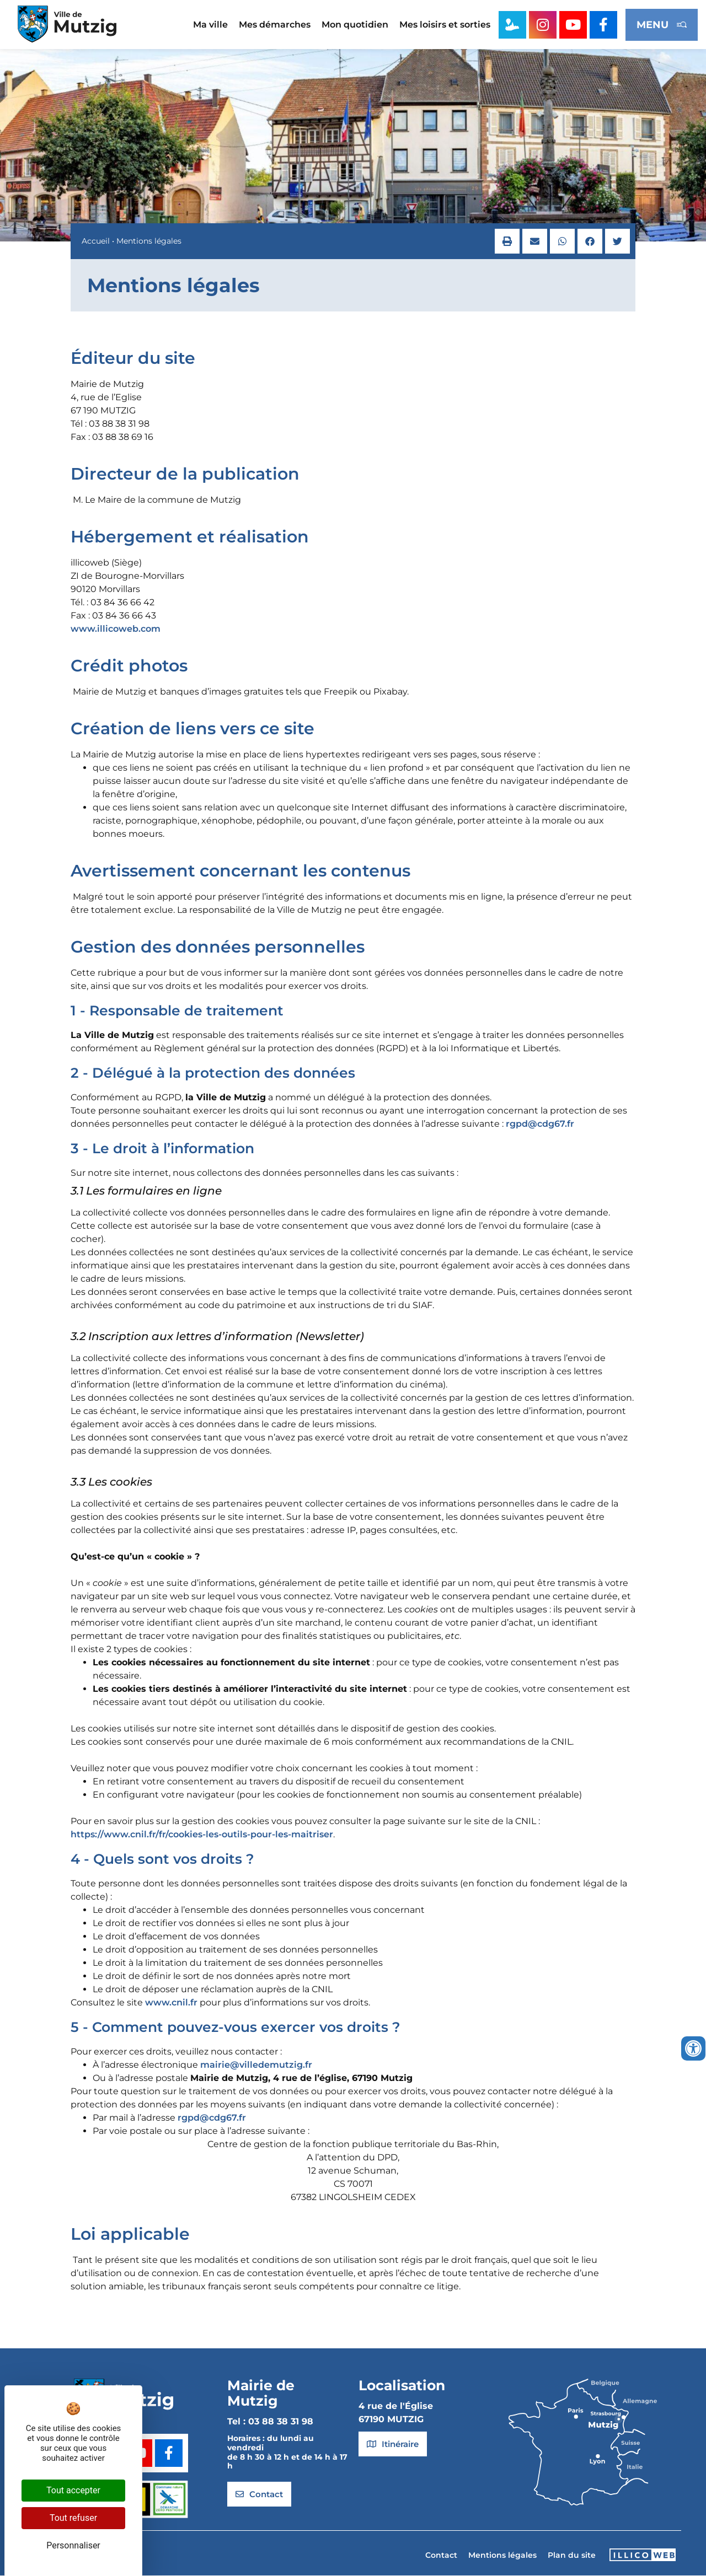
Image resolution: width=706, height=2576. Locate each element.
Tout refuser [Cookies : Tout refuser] (73, 2518)
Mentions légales (502, 2556)
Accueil (96, 241)
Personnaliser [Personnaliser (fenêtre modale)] (73, 2545)
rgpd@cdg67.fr (540, 1124)
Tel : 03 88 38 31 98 (270, 2422)
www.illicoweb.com (116, 629)
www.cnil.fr (171, 2003)
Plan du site (572, 2556)
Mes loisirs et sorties (444, 24)
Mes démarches (275, 24)
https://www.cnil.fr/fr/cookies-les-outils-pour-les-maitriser (202, 1835)
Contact (441, 2556)
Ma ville (210, 24)
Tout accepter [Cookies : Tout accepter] (73, 2490)
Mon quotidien (355, 24)
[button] (507, 241)
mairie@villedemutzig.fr (256, 2065)
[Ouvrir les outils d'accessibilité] (693, 2048)
